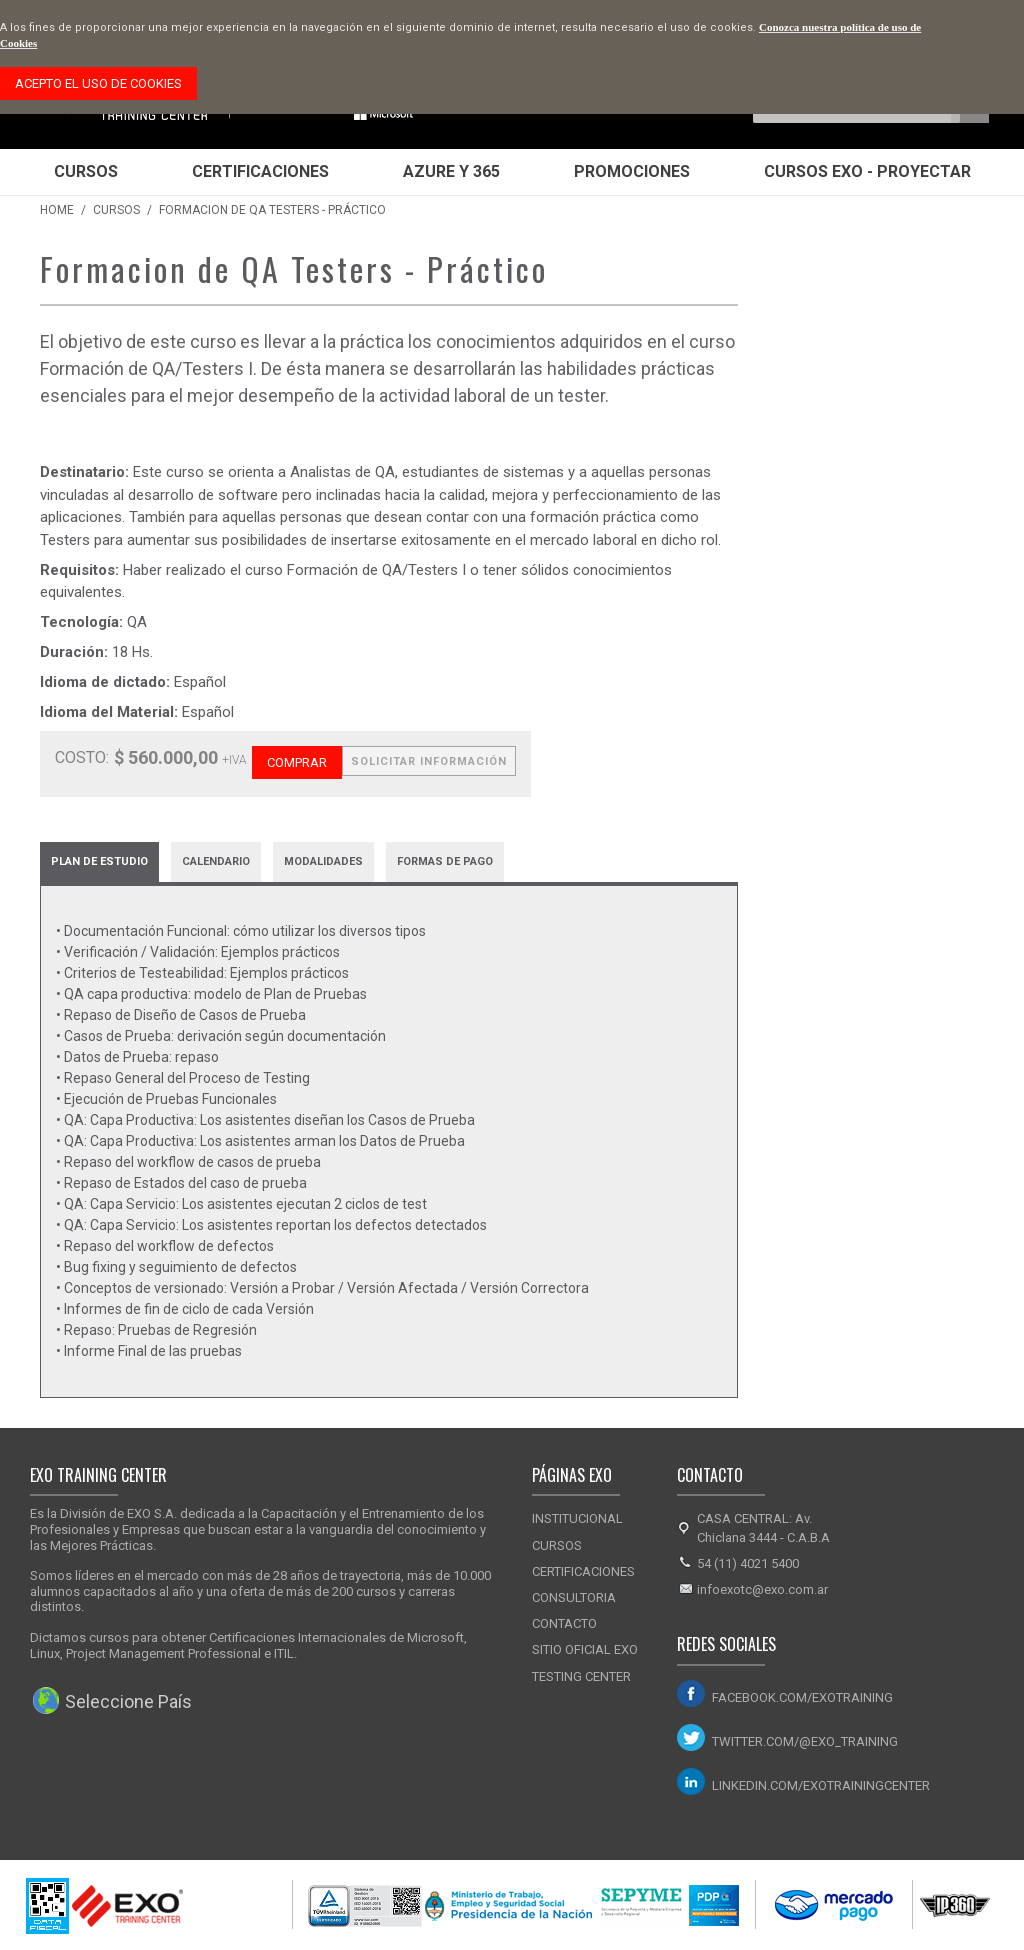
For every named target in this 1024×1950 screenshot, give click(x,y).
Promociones (632, 171)
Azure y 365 (451, 171)
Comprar (297, 762)
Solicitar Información (429, 761)
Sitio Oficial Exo (585, 1649)
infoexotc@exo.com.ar (762, 1589)
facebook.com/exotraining (802, 1697)
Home (57, 210)
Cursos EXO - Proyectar (867, 171)
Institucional (577, 1518)
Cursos (86, 171)
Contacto (564, 1623)
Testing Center (581, 1676)
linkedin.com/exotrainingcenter (815, 1785)
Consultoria (574, 1597)
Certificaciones (260, 171)
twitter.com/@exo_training (805, 1741)
